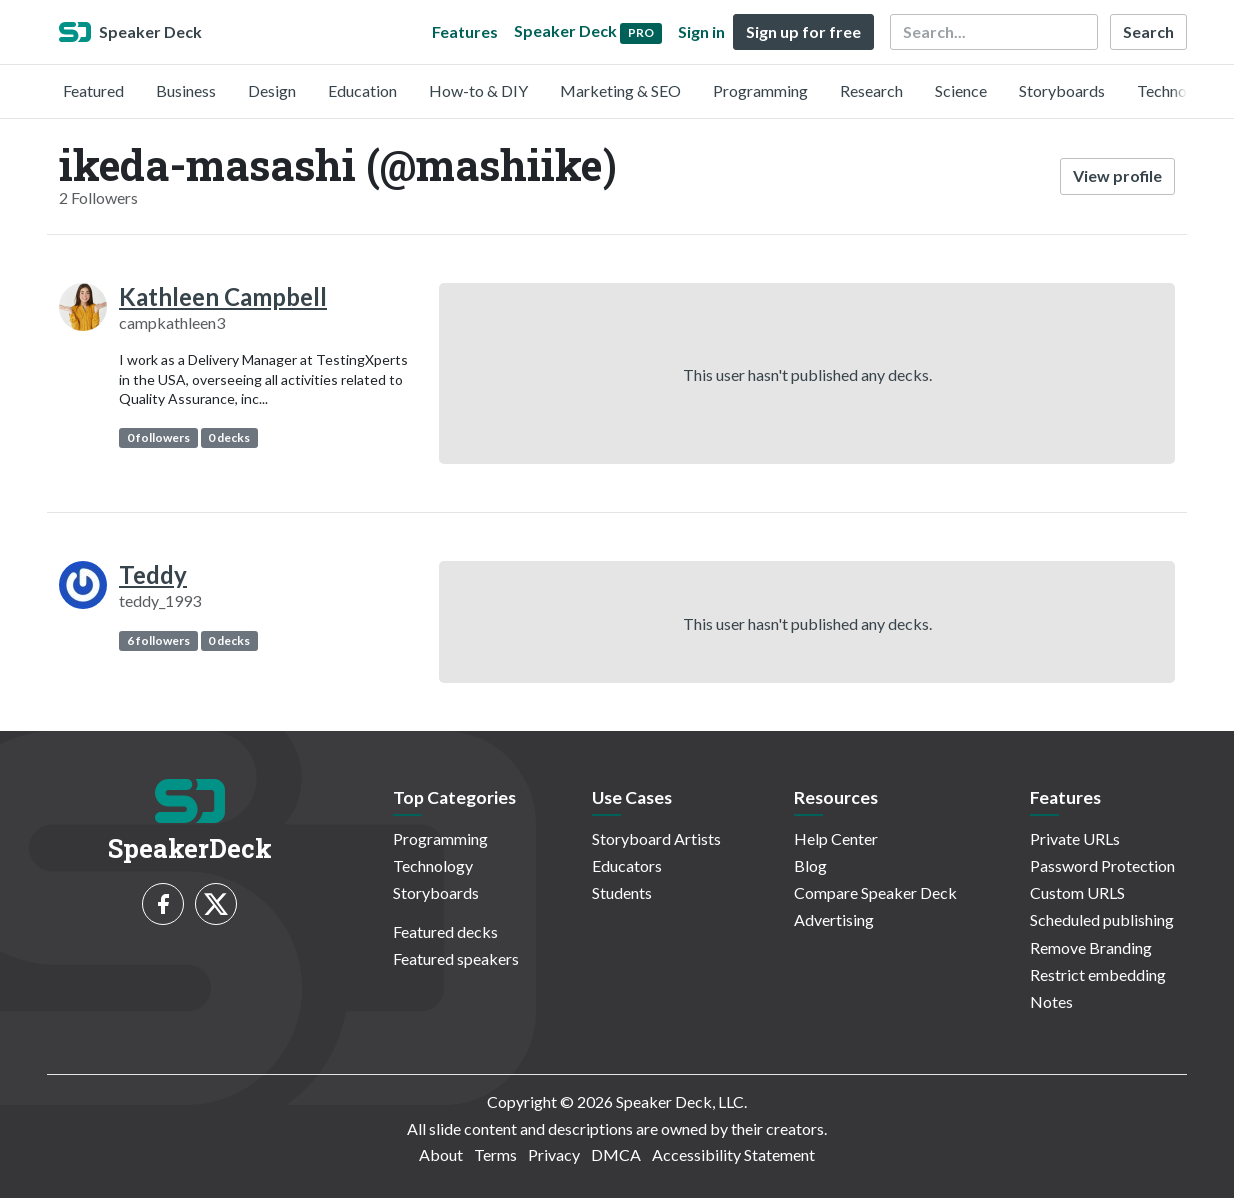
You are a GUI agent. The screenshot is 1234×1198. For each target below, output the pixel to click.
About (441, 1154)
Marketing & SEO (620, 90)
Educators (627, 865)
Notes (1051, 1001)
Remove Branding (1091, 947)
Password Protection (1102, 865)
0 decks (229, 437)
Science (961, 90)
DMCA (616, 1154)
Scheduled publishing (1102, 919)
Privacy (554, 1154)
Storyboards (1062, 90)
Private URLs (1075, 838)
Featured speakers (456, 958)
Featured (93, 90)
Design (272, 90)
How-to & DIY (478, 90)
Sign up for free (803, 31)
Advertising (834, 919)
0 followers (158, 437)
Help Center (836, 838)
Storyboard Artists (656, 838)
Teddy (153, 574)
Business (186, 90)
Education (362, 90)
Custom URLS (1077, 892)
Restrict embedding (1098, 974)
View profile (1117, 175)
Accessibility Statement (733, 1154)
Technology (1177, 90)
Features (465, 31)
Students (622, 892)
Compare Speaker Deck (875, 892)
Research (871, 90)
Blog (810, 865)
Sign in (701, 31)
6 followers (158, 640)
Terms (495, 1154)
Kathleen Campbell (223, 296)
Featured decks (445, 931)
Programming (760, 90)
